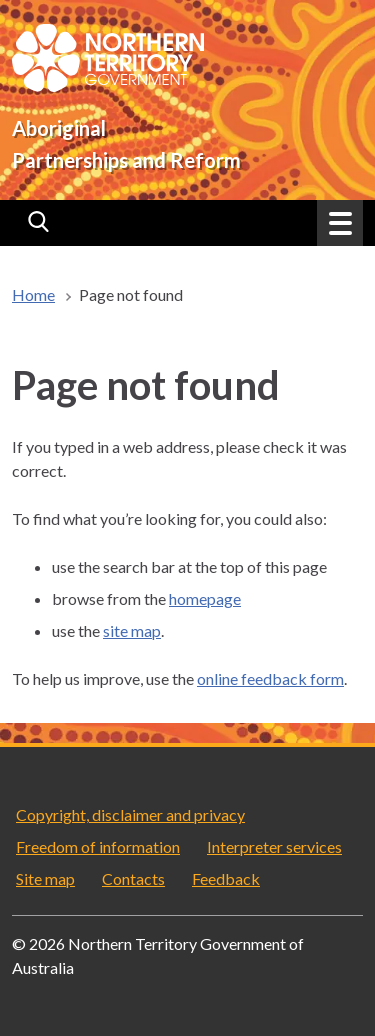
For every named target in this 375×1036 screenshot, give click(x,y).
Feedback (226, 878)
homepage (205, 598)
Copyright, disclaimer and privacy (130, 814)
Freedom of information (98, 846)
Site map (45, 878)
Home (33, 294)
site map (132, 630)
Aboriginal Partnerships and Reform (126, 144)
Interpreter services (274, 846)
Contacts (133, 878)
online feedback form (270, 678)
